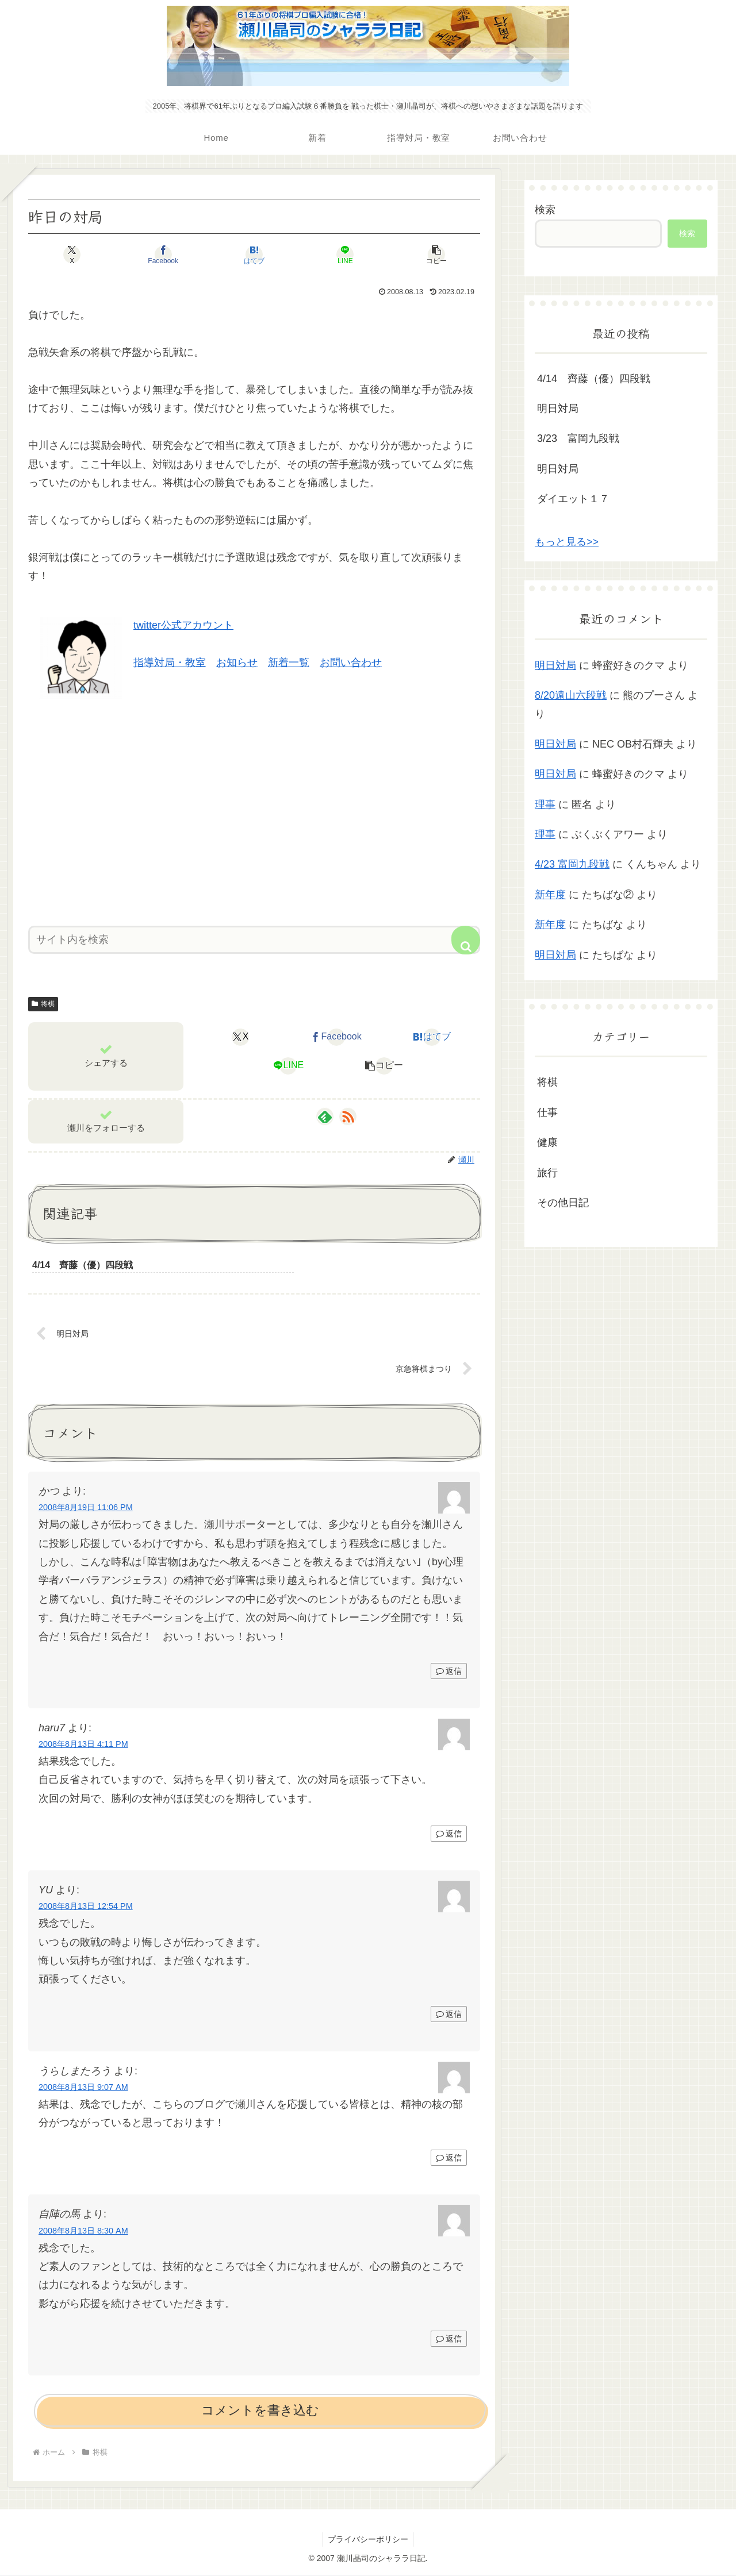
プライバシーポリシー (368, 2540)
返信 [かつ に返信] (449, 1672)
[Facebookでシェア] (178, 254)
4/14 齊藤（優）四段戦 (593, 378)
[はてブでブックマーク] (254, 254)
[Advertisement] (254, 808)
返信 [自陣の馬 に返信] (449, 2339)
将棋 (43, 1004)
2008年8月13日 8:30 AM (83, 2231)
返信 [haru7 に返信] (449, 1834)
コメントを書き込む (260, 2411)
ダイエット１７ (573, 499)
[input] (254, 940)
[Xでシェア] (102, 254)
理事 (545, 804)
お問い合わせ (351, 662)
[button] (406, 254)
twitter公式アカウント (183, 625)
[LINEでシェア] (330, 254)
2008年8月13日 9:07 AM (83, 2088)
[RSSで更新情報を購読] (348, 1116)
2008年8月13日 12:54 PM (86, 1907)
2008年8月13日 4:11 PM (83, 1745)
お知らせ (237, 662)
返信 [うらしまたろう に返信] (449, 2158)
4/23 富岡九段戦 (572, 864)
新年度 (550, 894)
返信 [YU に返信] (449, 2015)
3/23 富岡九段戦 (578, 438)
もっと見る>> (567, 542)
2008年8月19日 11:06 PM (86, 1508)
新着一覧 (288, 662)
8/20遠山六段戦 (571, 695)
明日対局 (557, 408)
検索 (545, 209)
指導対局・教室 (169, 662)
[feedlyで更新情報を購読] (325, 1116)
